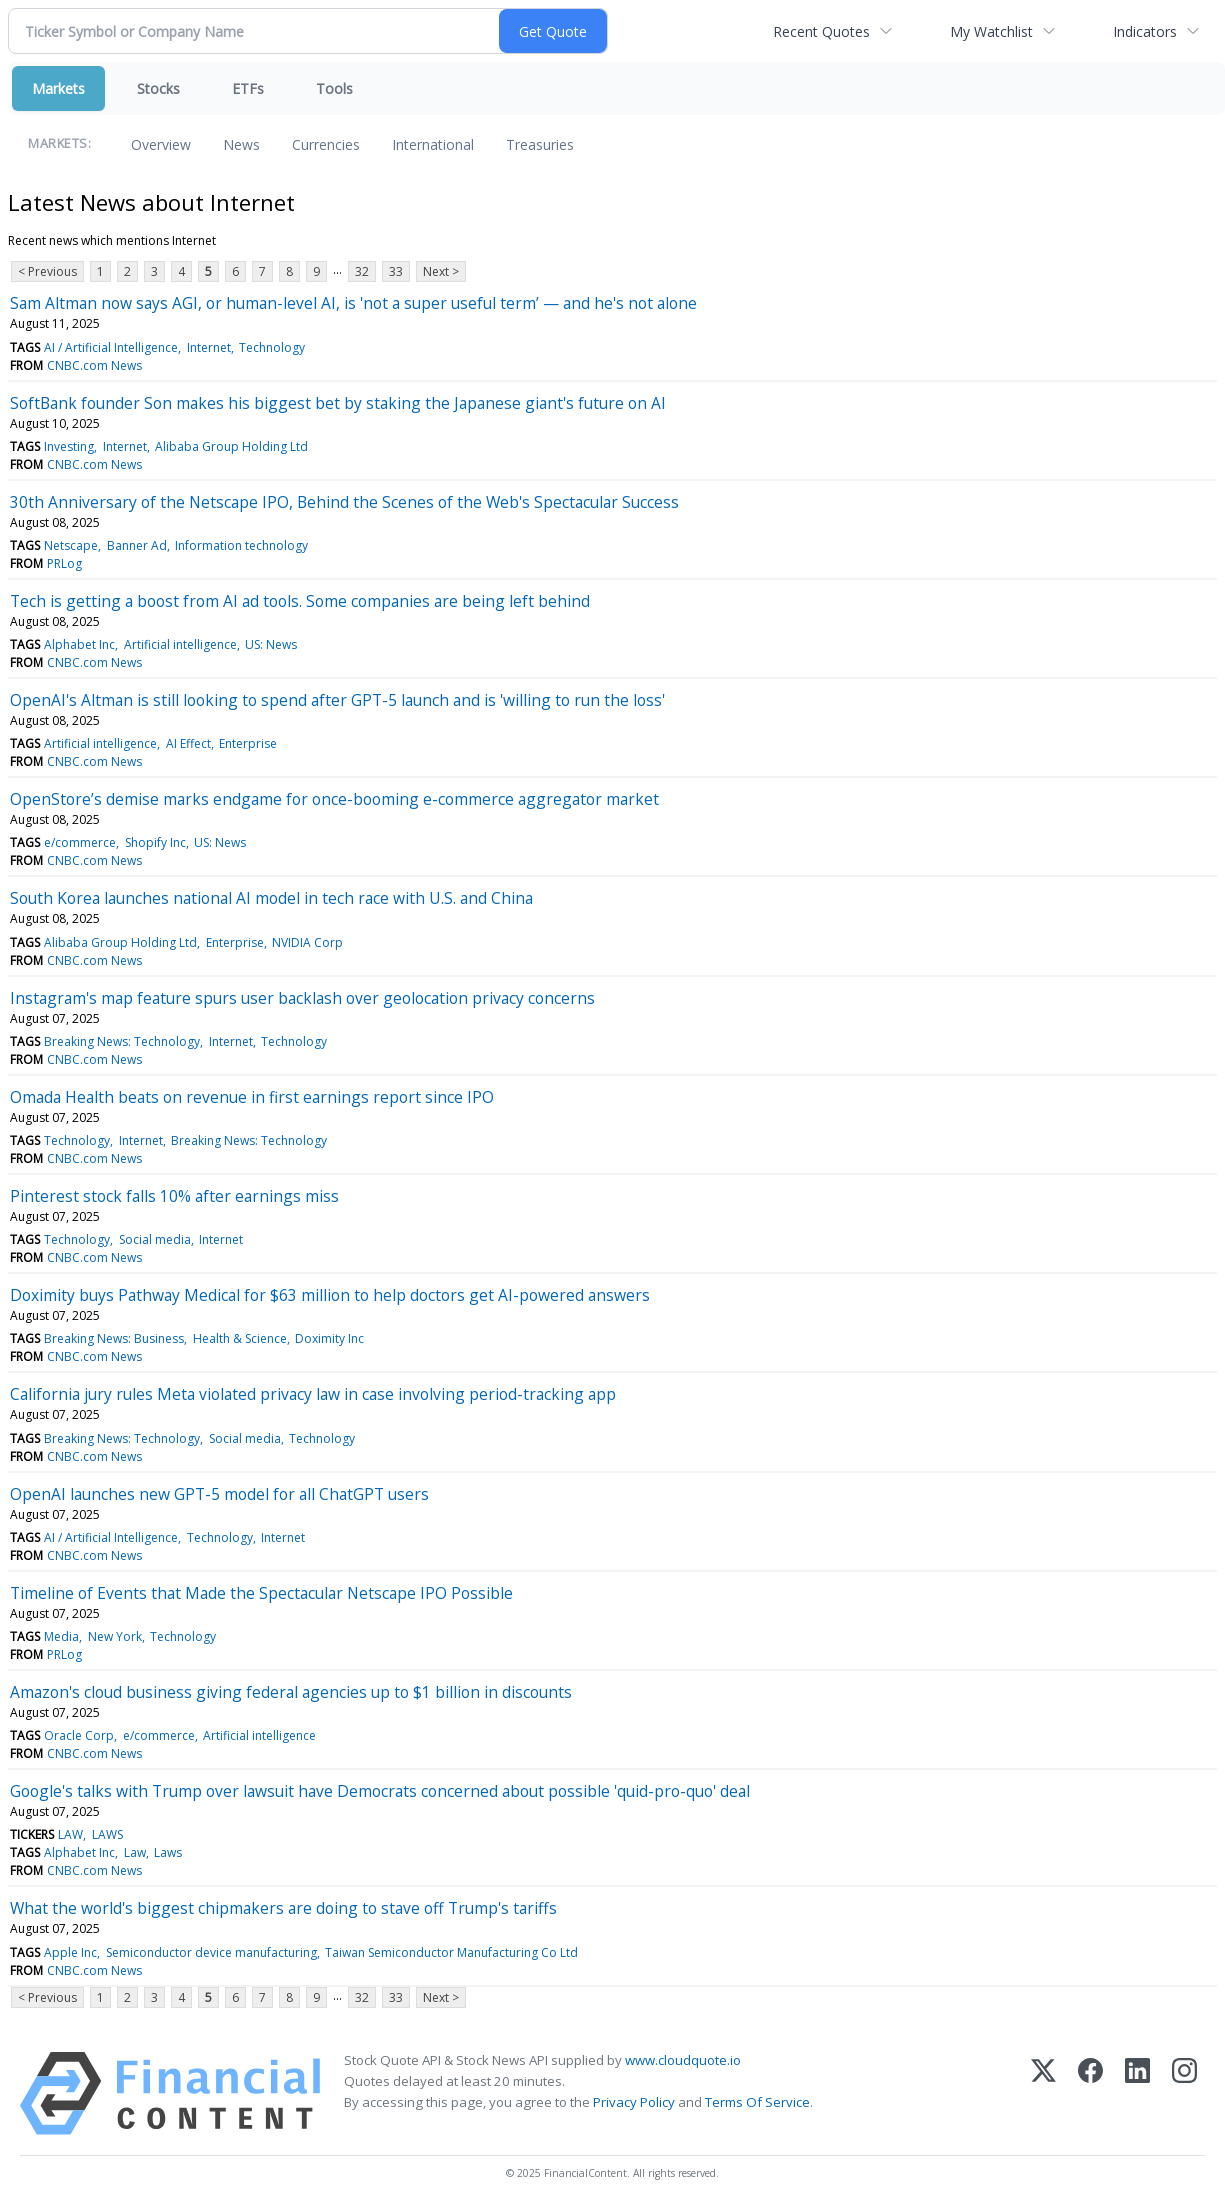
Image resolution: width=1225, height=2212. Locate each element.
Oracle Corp (79, 1735)
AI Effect (188, 743)
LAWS (107, 1834)
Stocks (158, 88)
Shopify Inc (155, 842)
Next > (441, 271)
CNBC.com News (94, 365)
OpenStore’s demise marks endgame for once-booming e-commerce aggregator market (334, 799)
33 (396, 271)
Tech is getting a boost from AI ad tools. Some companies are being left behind (300, 601)
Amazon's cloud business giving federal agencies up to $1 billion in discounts (291, 1692)
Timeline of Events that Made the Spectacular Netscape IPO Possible (261, 1593)
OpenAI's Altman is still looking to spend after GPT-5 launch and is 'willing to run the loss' (337, 700)
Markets (58, 88)
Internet (209, 347)
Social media (155, 1239)
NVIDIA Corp (307, 942)
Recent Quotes (821, 31)
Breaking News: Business (114, 1338)
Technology (272, 347)
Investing (69, 446)
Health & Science (240, 1338)
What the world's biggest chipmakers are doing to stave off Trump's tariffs (283, 1908)
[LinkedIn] (1137, 2093)
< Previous (47, 271)
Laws (168, 1852)
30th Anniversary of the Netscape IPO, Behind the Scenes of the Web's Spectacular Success (344, 502)
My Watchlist (991, 31)
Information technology (241, 545)
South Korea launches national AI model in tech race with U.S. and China (271, 898)
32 (362, 271)
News (241, 144)
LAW (70, 1834)
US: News (271, 644)
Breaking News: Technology (122, 1041)
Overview (161, 144)
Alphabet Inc (79, 644)
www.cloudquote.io (683, 2060)
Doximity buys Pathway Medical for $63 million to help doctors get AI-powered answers (330, 1295)
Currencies (326, 144)
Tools (334, 88)
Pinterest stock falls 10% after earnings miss (174, 1196)
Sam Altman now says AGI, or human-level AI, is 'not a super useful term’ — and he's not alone (353, 303)
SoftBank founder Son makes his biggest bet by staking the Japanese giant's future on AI (338, 403)
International (433, 144)
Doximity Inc (329, 1338)
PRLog (64, 563)
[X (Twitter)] (1043, 2093)
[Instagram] (1184, 2093)
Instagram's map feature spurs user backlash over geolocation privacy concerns (302, 998)
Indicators (1145, 31)
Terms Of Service (757, 2102)
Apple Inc (70, 1952)
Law (135, 1852)
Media (61, 1636)
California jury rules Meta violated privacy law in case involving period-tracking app (313, 1394)
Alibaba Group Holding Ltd (231, 446)
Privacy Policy (634, 2102)
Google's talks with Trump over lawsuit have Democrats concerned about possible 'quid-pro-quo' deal (380, 1791)
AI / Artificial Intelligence (111, 347)
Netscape (71, 545)
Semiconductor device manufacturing (211, 1952)
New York (115, 1636)
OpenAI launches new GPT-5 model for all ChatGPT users (219, 1494)
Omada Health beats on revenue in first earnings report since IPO (252, 1097)
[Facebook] (1090, 2093)
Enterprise (248, 743)
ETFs (248, 88)
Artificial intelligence (180, 644)
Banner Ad (137, 545)
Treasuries (540, 144)
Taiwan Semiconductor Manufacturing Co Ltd (451, 1952)
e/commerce (80, 842)
